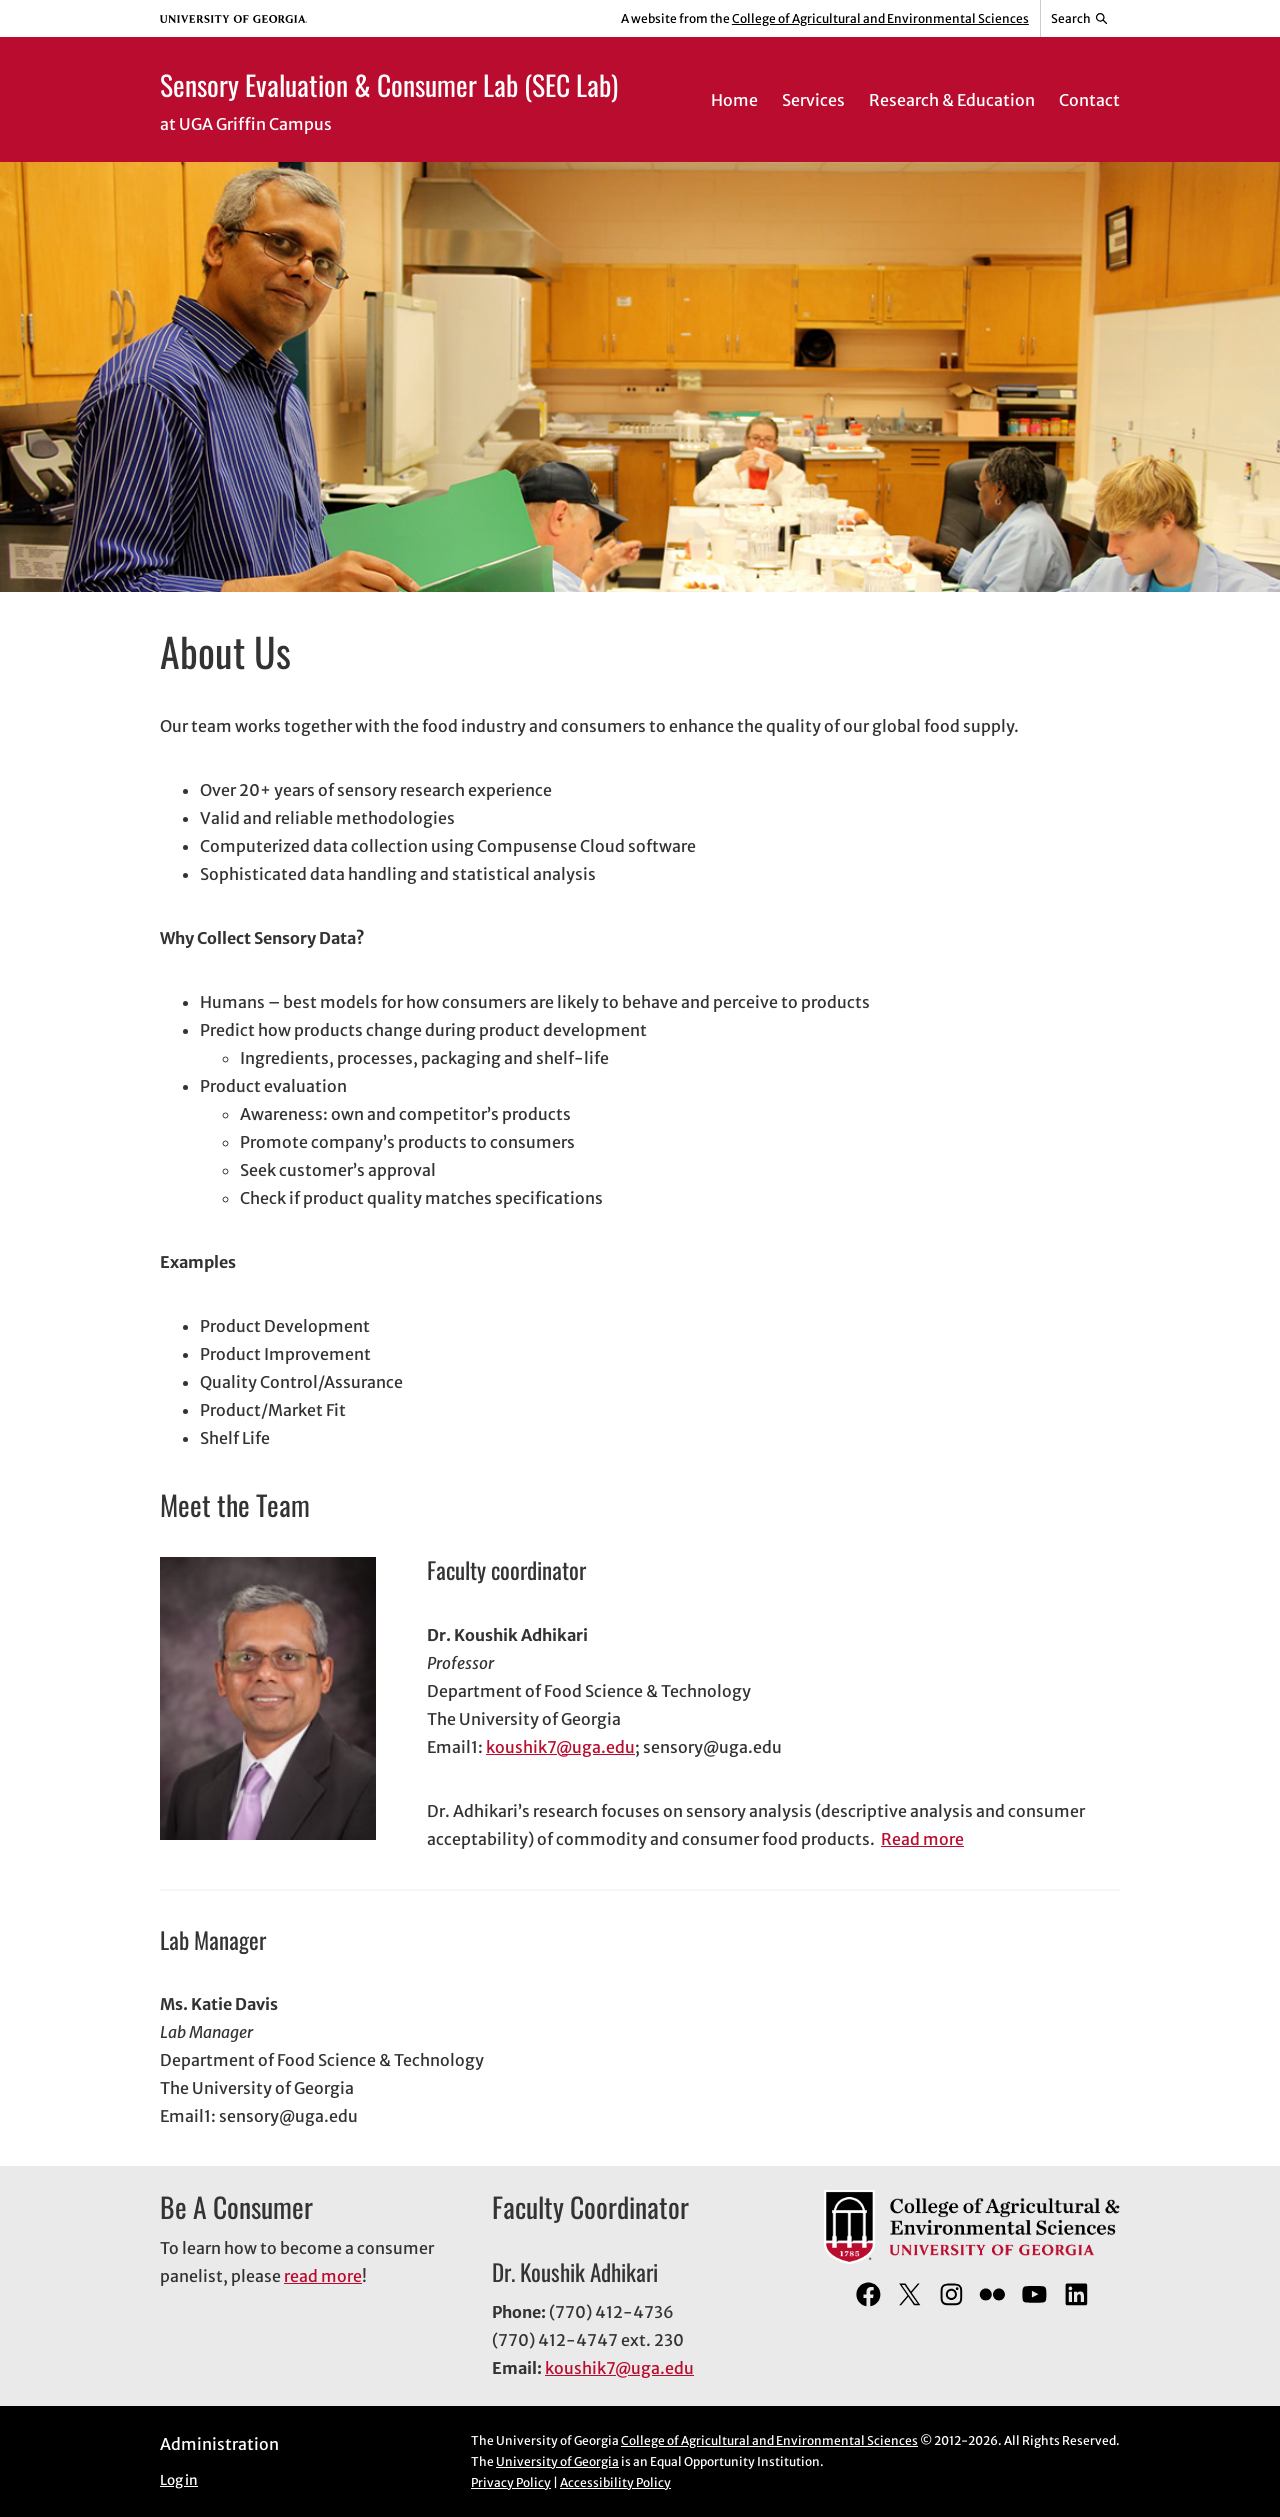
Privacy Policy (511, 2482)
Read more (922, 1839)
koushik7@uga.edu (560, 1747)
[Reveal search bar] (1080, 19)
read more (323, 2276)
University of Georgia (557, 2461)
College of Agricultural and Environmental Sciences (880, 18)
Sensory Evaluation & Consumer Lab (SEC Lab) (389, 84)
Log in (179, 2480)
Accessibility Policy (615, 2482)
